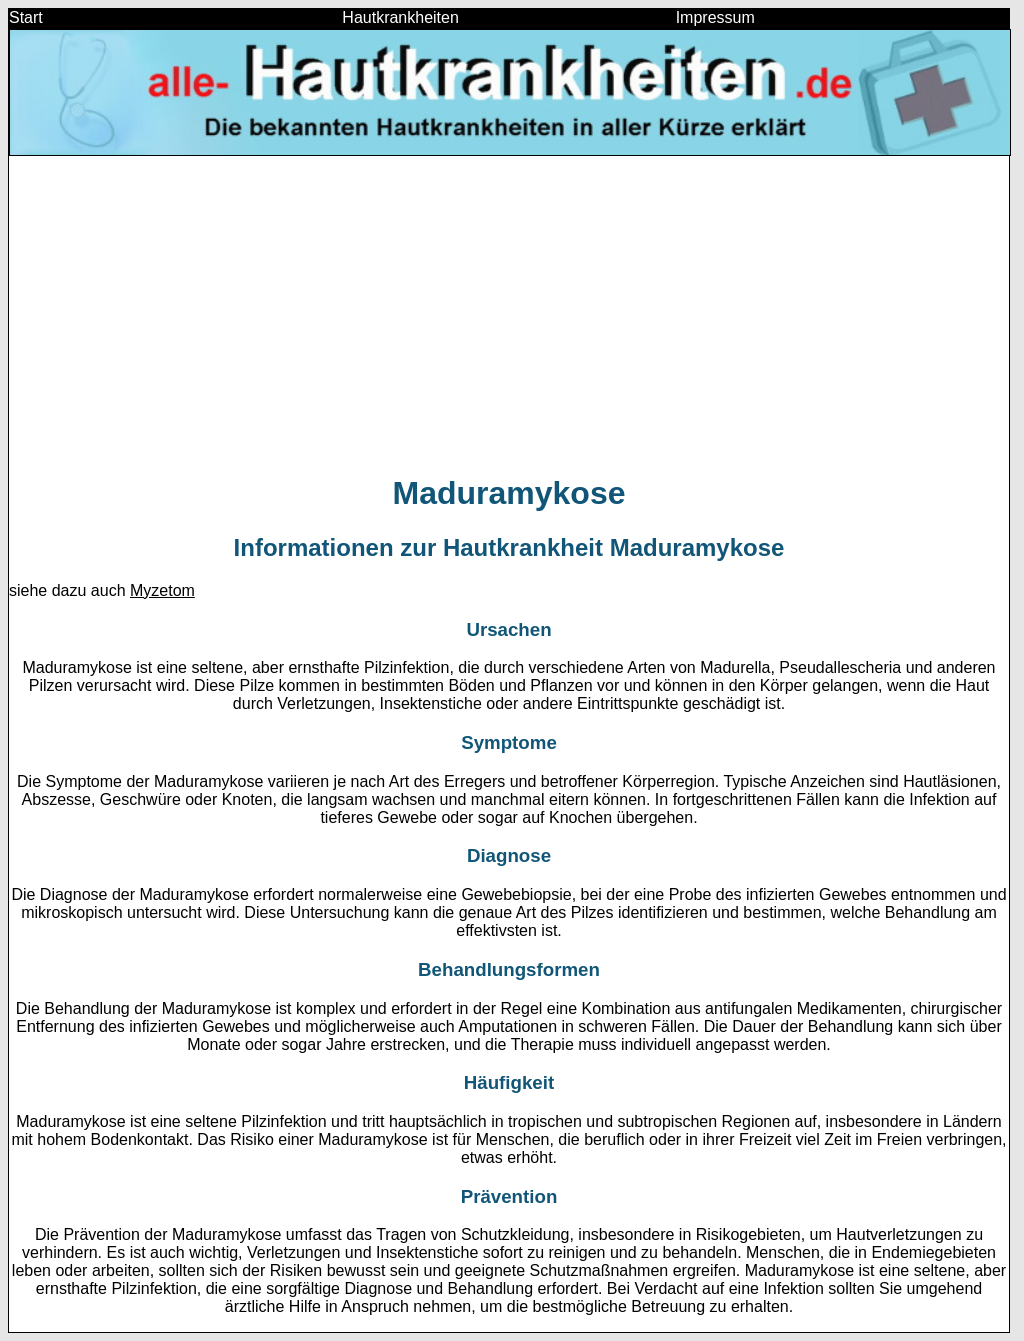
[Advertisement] (509, 314)
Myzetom (162, 590)
